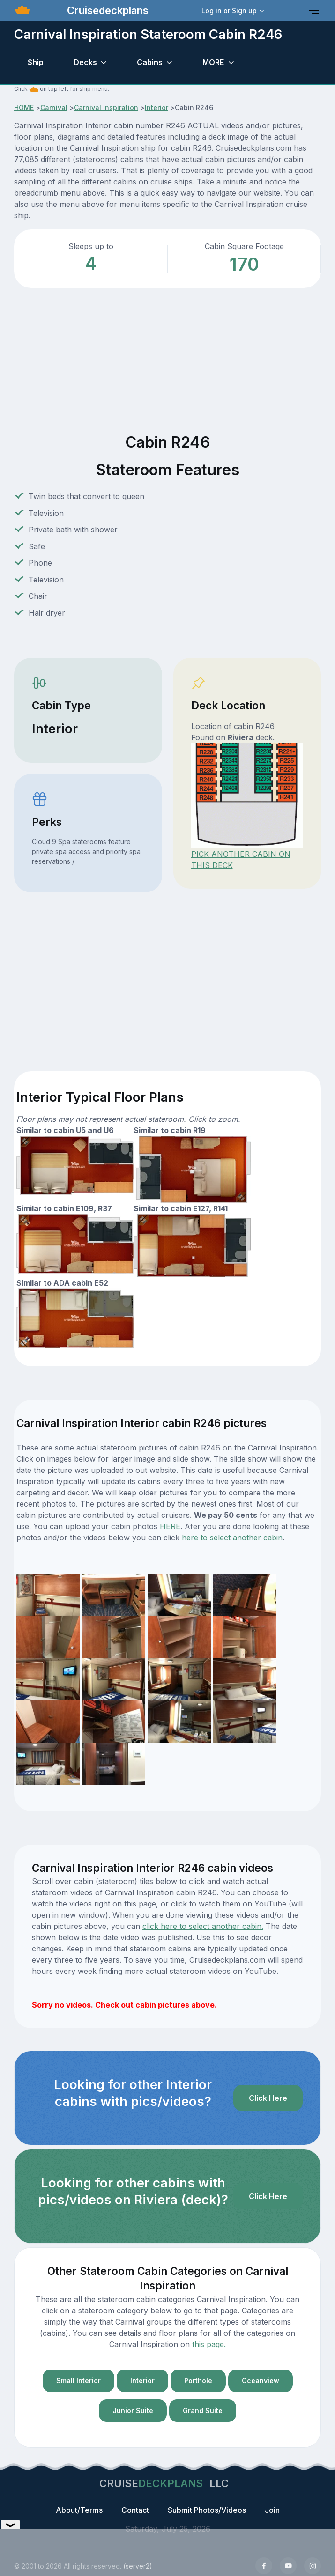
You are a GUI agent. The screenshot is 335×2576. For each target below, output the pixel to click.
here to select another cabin (232, 1537)
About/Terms (79, 2510)
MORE (213, 62)
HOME (24, 107)
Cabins (150, 62)
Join (272, 2510)
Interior (156, 107)
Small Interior (78, 2381)
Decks (85, 62)
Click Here (268, 2098)
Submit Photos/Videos (207, 2510)
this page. (209, 2344)
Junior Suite (132, 2410)
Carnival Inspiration (106, 107)
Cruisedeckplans (106, 10)
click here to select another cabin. (202, 1926)
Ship (36, 62)
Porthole (198, 2381)
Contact (135, 2510)
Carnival (53, 107)
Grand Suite (203, 2410)
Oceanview (260, 2381)
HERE (170, 1526)
